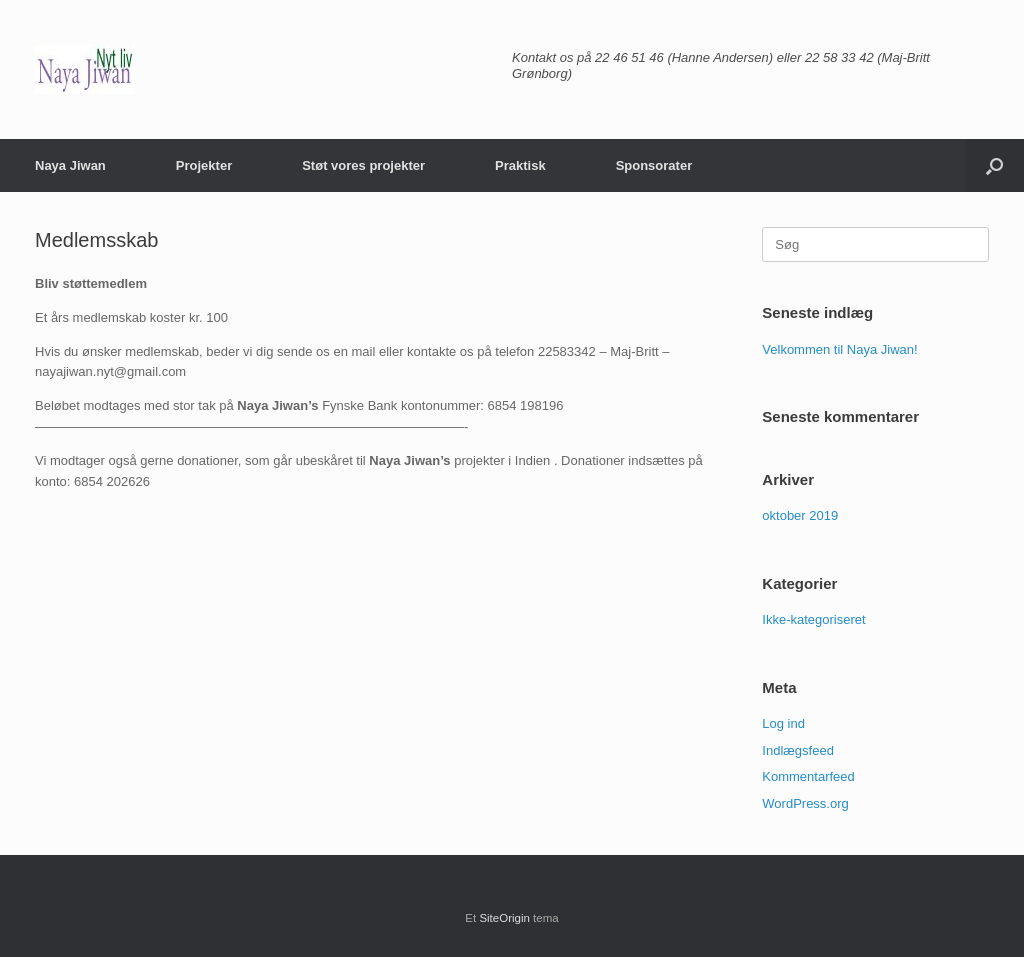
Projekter (204, 165)
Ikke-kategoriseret (813, 619)
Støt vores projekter (363, 165)
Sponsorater (654, 165)
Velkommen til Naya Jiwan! (839, 349)
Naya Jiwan (70, 165)
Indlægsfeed (798, 750)
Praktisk (520, 165)
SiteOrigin (504, 918)
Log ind (783, 723)
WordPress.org (805, 803)
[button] (994, 165)
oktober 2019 (800, 515)
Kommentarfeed (808, 776)
